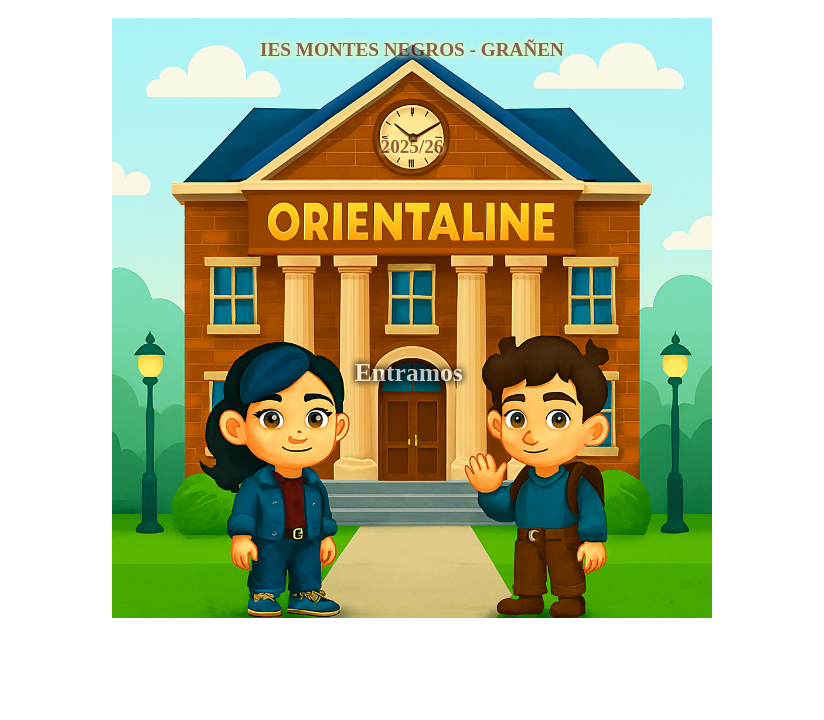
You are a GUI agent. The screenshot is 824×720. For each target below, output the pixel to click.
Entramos (412, 372)
